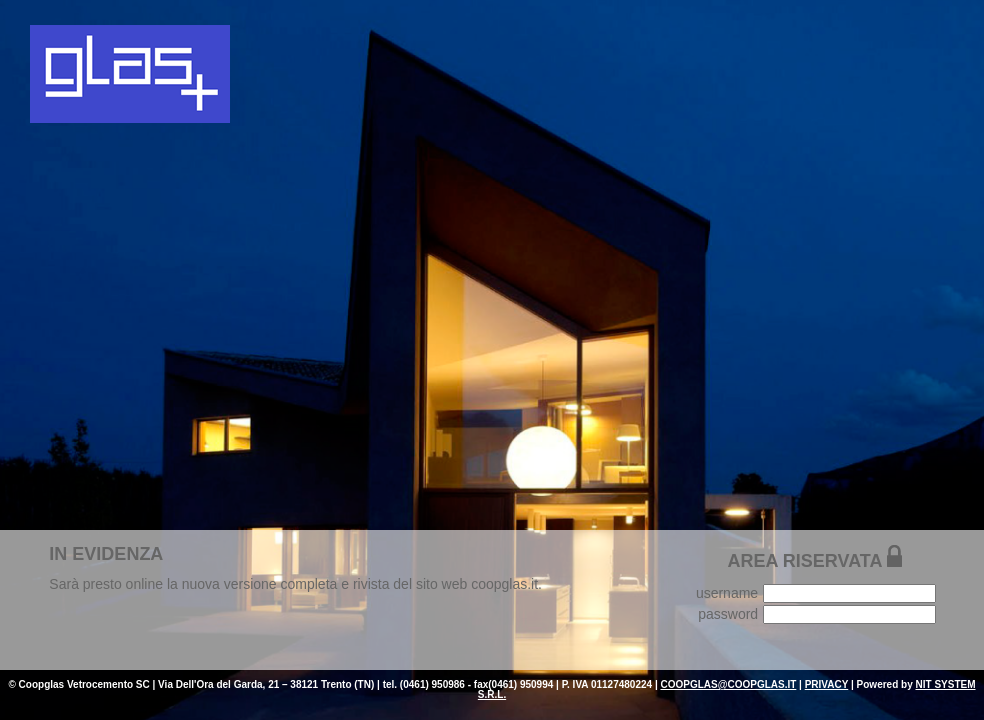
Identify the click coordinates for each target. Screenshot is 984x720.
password (728, 614)
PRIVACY (827, 684)
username (727, 593)
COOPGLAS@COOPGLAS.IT (728, 684)
